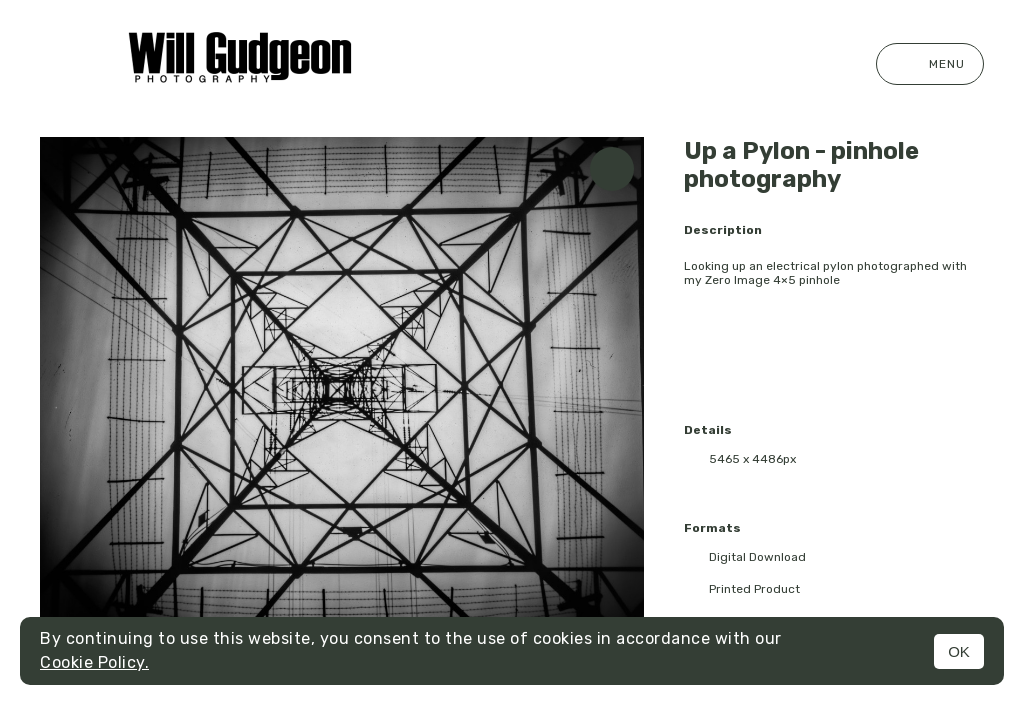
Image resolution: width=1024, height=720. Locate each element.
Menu (930, 64)
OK (959, 651)
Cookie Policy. (94, 662)
